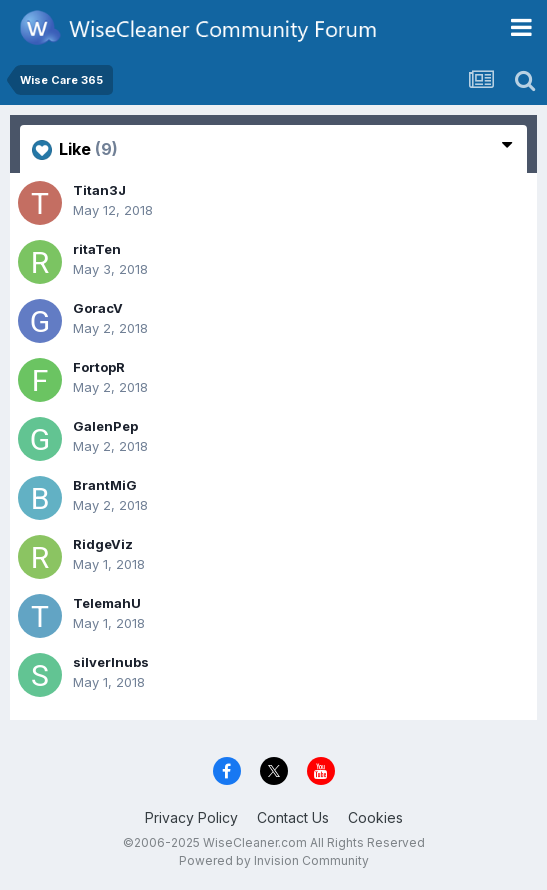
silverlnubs (111, 662)
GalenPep (105, 426)
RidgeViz (103, 544)
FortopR (99, 367)
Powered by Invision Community (274, 860)
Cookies (375, 817)
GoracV (98, 308)
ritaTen (97, 249)
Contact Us (293, 817)
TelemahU (107, 603)
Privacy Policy (191, 817)
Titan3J (99, 190)
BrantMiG (105, 485)
